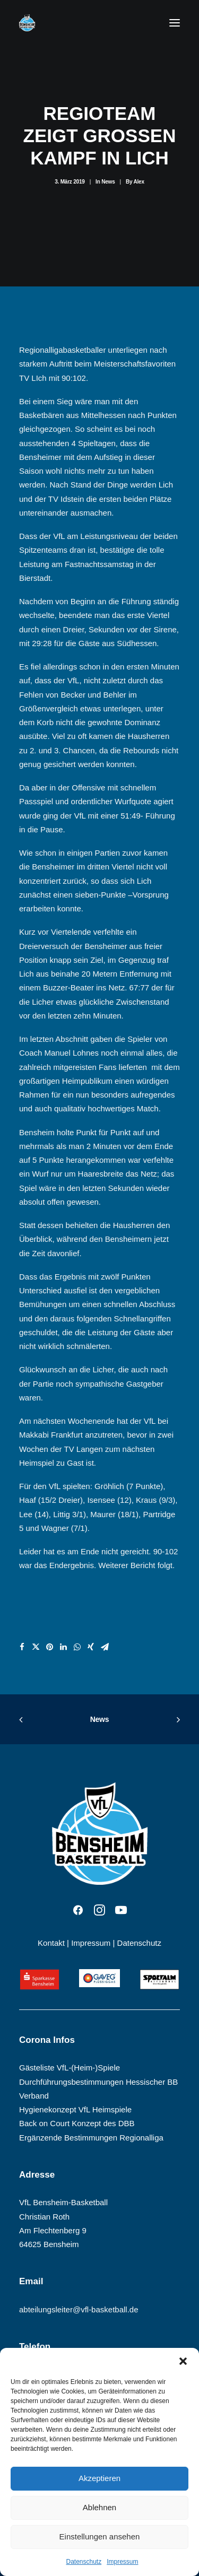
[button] (183, 2361)
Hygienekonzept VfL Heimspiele (75, 2109)
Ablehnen (99, 2507)
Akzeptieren (99, 2478)
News (108, 182)
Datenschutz (83, 2561)
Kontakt (51, 1942)
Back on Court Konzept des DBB (77, 2123)
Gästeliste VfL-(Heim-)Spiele (69, 2067)
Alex (139, 182)
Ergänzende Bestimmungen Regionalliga (91, 2137)
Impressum (122, 2561)
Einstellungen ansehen (99, 2536)
